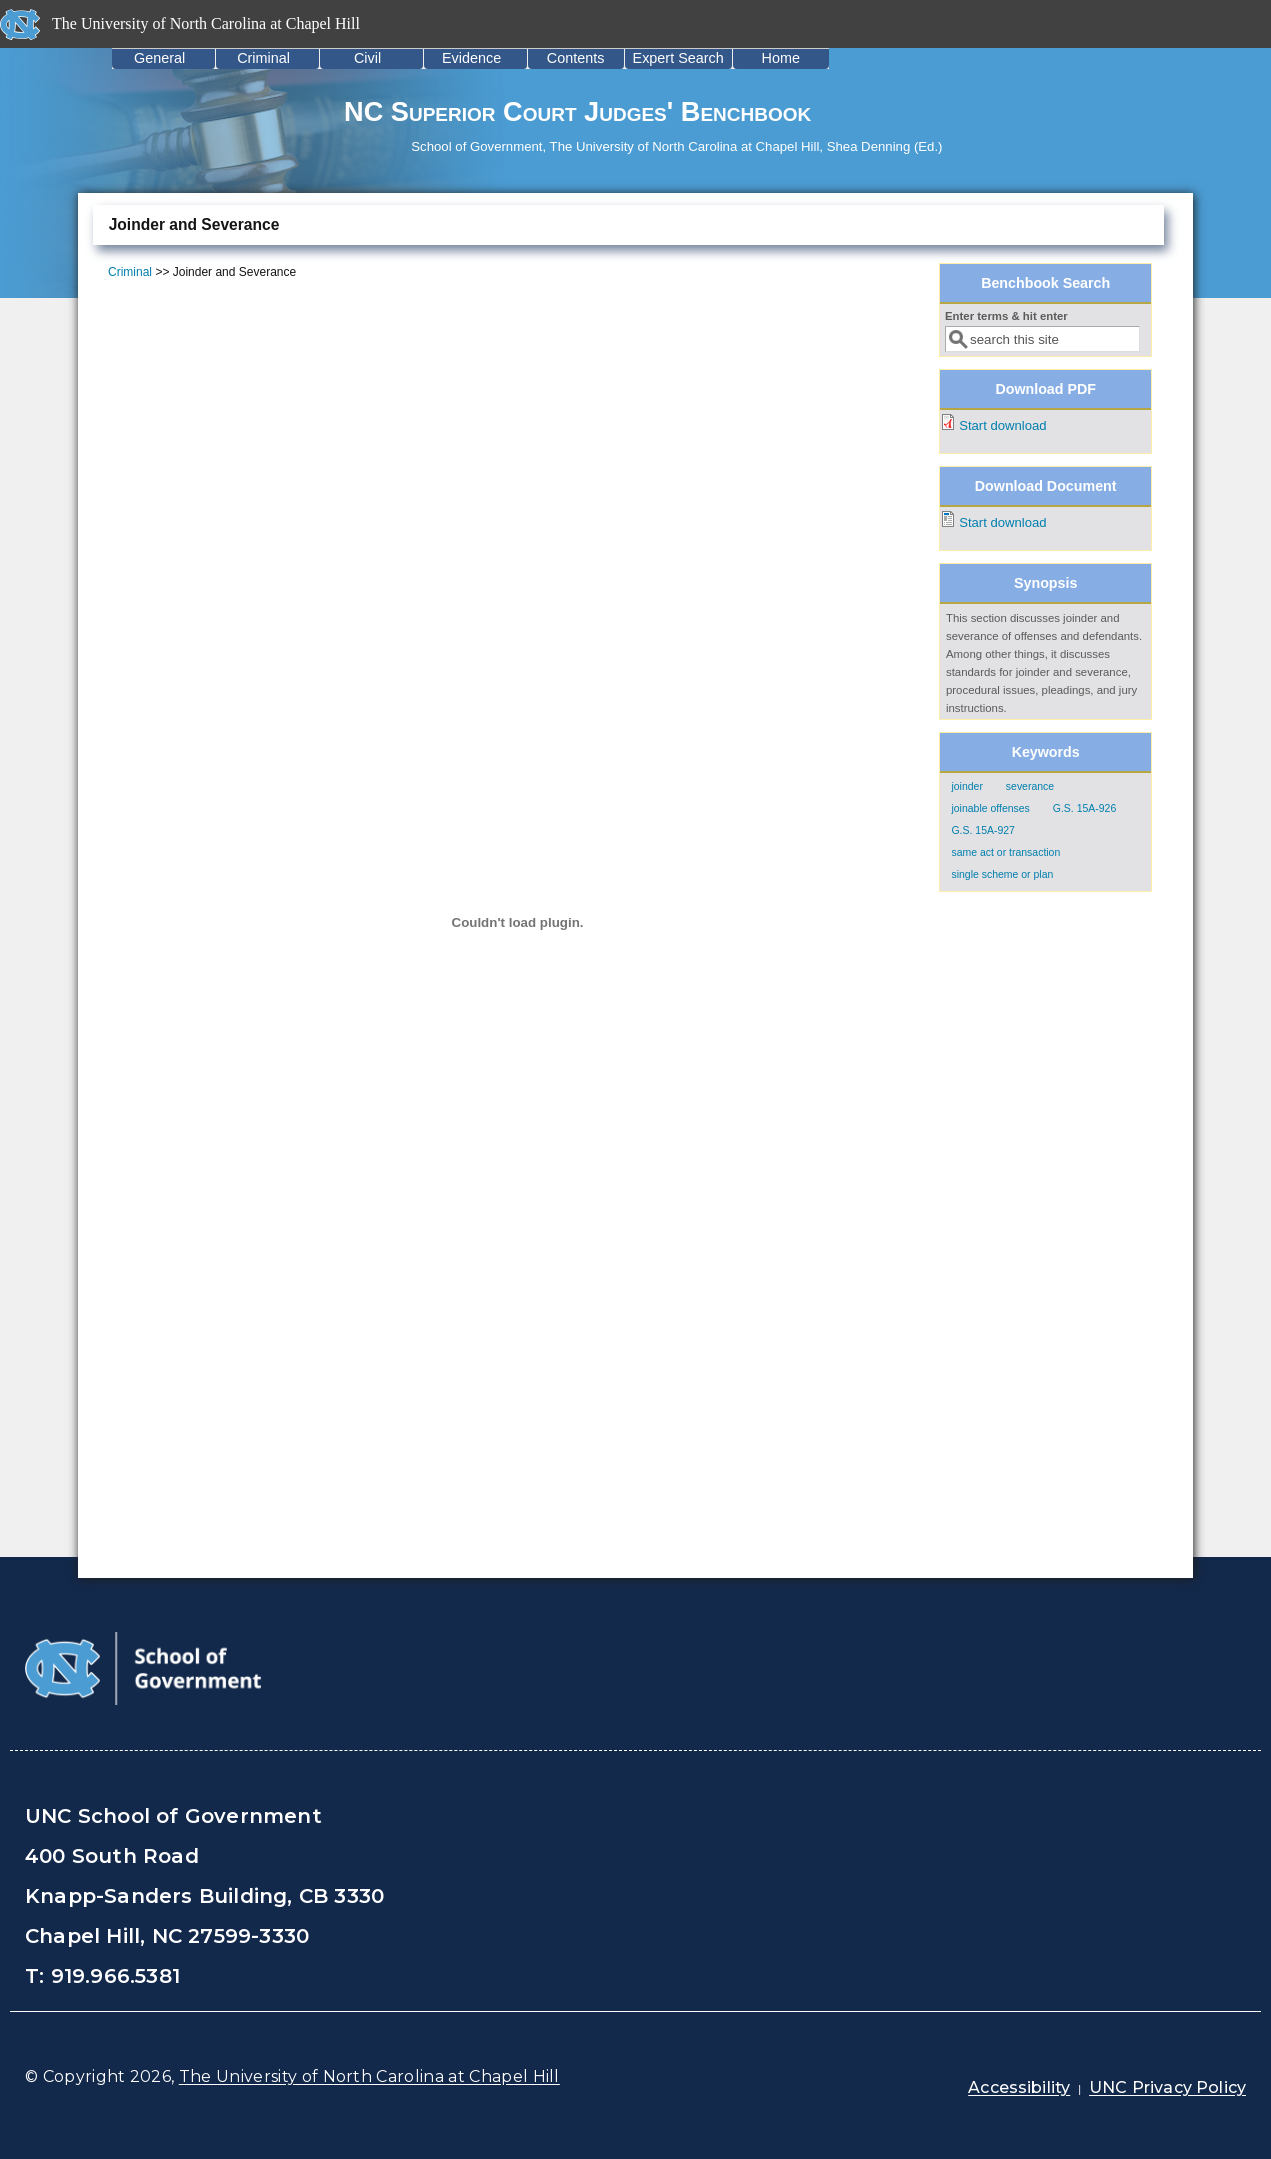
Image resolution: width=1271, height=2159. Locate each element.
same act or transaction (1005, 852)
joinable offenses (990, 808)
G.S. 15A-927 (982, 830)
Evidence (471, 58)
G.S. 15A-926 (1084, 808)
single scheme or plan (1002, 874)
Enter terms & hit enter (1006, 316)
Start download (1002, 425)
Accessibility (1019, 2087)
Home (781, 58)
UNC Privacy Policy (1167, 2087)
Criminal (263, 58)
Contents (576, 58)
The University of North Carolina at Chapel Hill (369, 2076)
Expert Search (678, 58)
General (159, 58)
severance (1030, 786)
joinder (966, 786)
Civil (367, 58)
